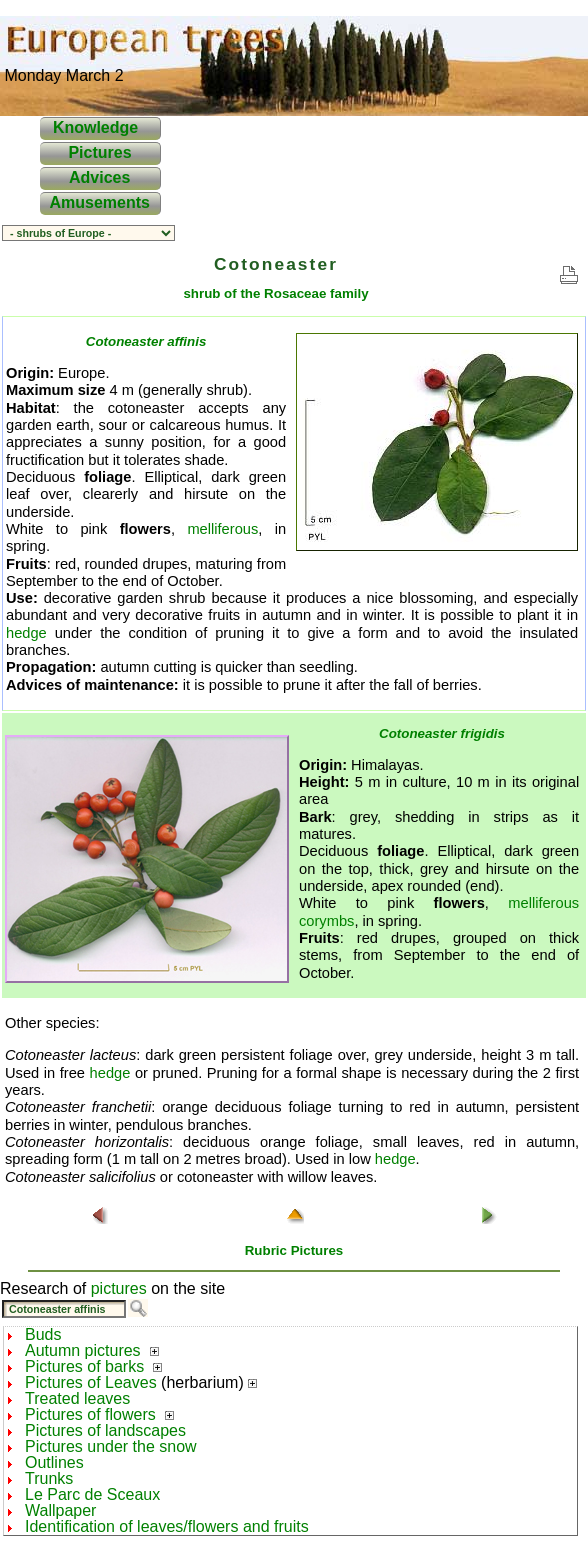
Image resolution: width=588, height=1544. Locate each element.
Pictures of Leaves (91, 1382)
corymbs (326, 921)
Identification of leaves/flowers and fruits (167, 1526)
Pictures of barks (84, 1366)
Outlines (54, 1462)
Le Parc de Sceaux (92, 1494)
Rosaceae (295, 293)
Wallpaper (60, 1510)
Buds (43, 1334)
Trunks (49, 1478)
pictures (119, 1288)
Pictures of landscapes (105, 1430)
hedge (26, 633)
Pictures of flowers (90, 1414)
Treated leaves (77, 1398)
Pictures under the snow (111, 1446)
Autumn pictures (83, 1350)
